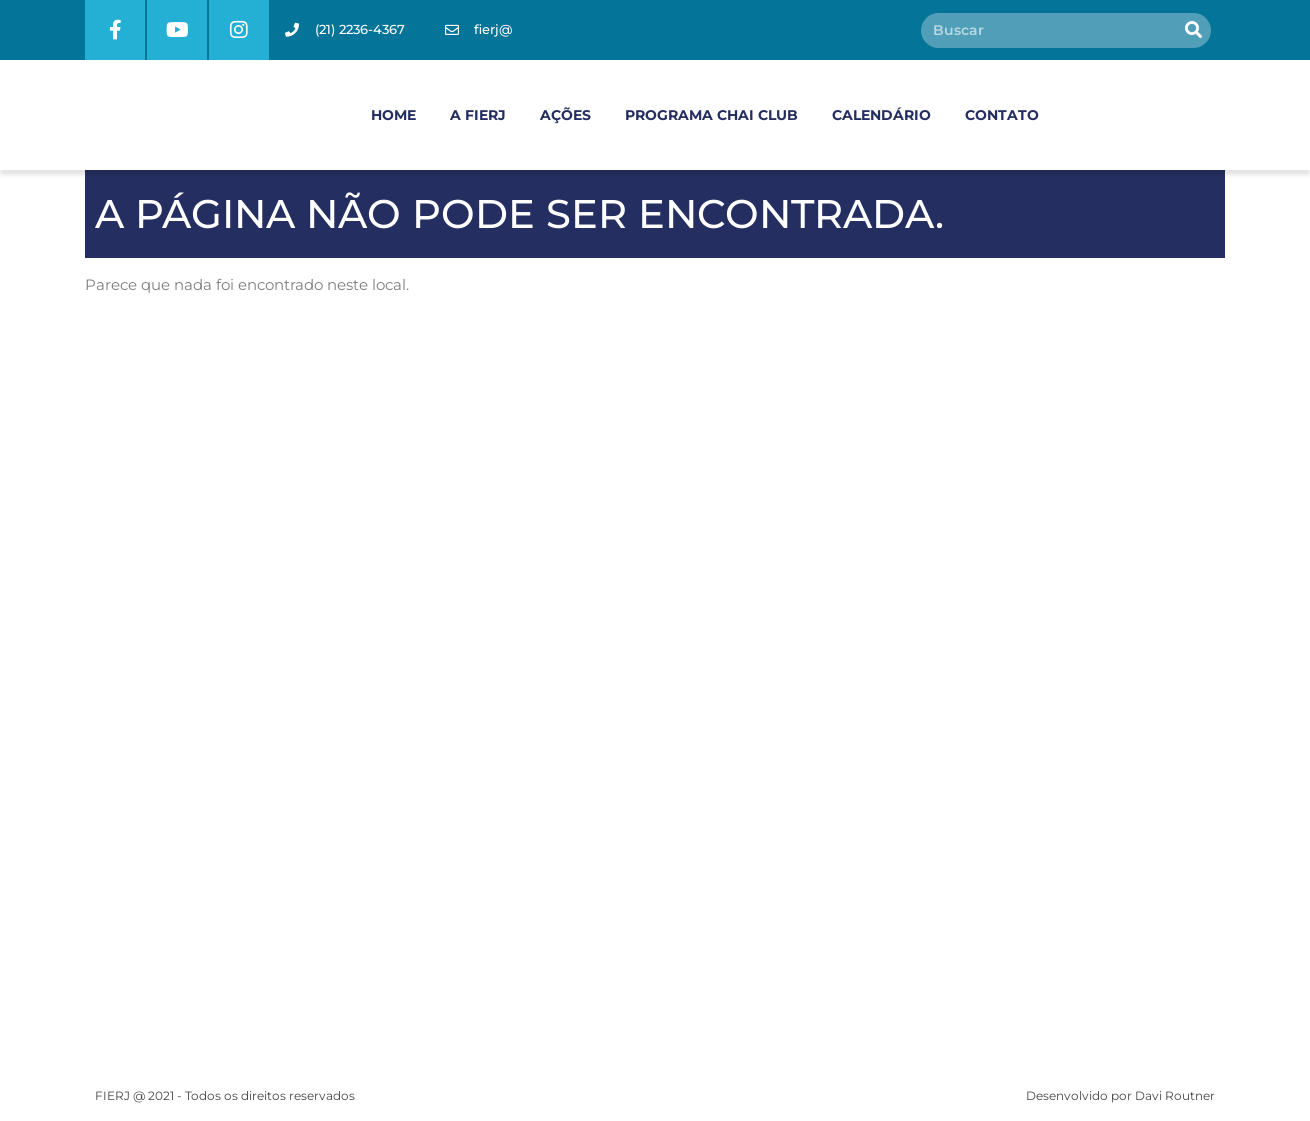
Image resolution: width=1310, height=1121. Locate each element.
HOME (393, 115)
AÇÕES (565, 115)
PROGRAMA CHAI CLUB (711, 115)
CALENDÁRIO (881, 115)
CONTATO (1002, 115)
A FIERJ (478, 115)
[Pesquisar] (1193, 30)
